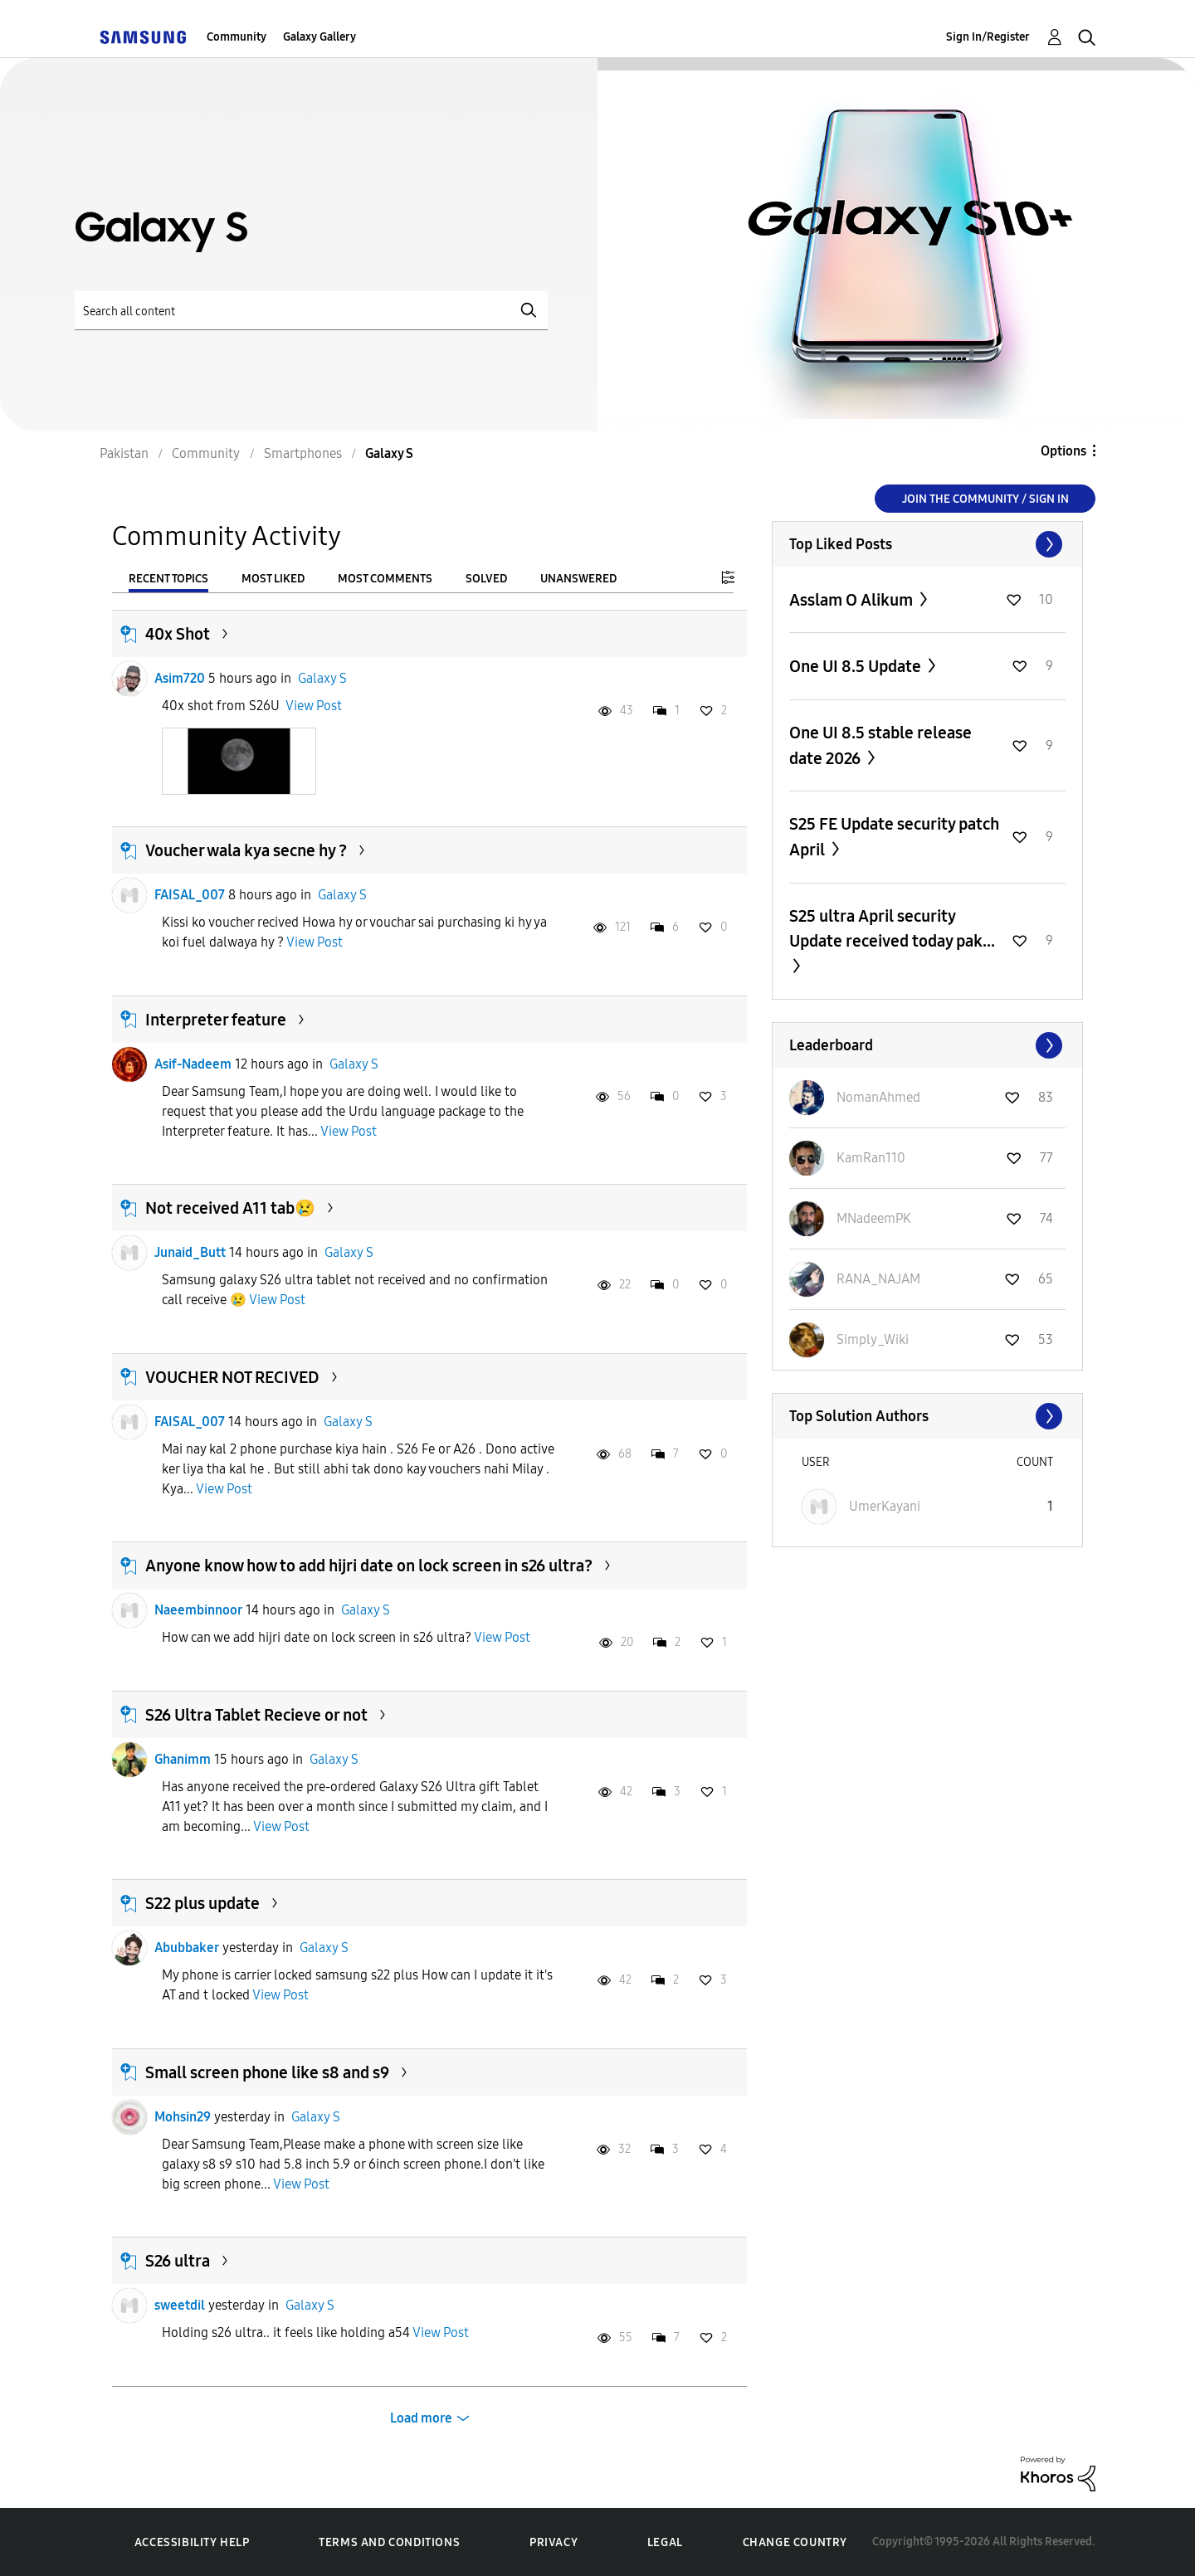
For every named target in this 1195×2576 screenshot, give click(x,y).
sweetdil (179, 2305)
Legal (665, 2542)
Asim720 (179, 678)
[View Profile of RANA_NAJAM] (878, 1279)
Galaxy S (322, 678)
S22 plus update (202, 1903)
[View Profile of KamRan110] (870, 1158)
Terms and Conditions (389, 2542)
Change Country (795, 2542)
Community (236, 37)
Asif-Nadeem (193, 1064)
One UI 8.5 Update (856, 666)
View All (927, 544)
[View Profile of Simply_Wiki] (872, 1339)
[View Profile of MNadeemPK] (873, 1218)
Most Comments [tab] (385, 579)
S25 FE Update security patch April (894, 836)
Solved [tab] (486, 579)
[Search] (311, 310)
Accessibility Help (192, 2542)
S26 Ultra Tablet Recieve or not (256, 1715)
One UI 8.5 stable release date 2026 (880, 745)
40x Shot (177, 634)
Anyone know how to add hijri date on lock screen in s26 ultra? (369, 1565)
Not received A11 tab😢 (230, 1208)
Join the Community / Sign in (985, 499)
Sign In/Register (988, 37)
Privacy (553, 2542)
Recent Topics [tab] (168, 579)
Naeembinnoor (198, 1610)
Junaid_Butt (190, 1252)
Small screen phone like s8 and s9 (267, 2072)
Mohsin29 (182, 2117)
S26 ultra (177, 2261)
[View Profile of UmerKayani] (884, 1506)
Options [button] (1063, 451)
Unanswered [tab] (578, 579)
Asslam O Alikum (852, 600)
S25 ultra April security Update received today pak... (892, 928)
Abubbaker (186, 1947)
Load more (421, 2418)
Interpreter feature (215, 1020)
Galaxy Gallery (319, 37)
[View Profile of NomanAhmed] (878, 1097)
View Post (313, 705)
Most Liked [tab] (273, 579)
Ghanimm (182, 1759)
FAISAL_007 (189, 895)
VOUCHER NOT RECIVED (232, 1377)
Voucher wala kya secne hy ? (246, 850)
